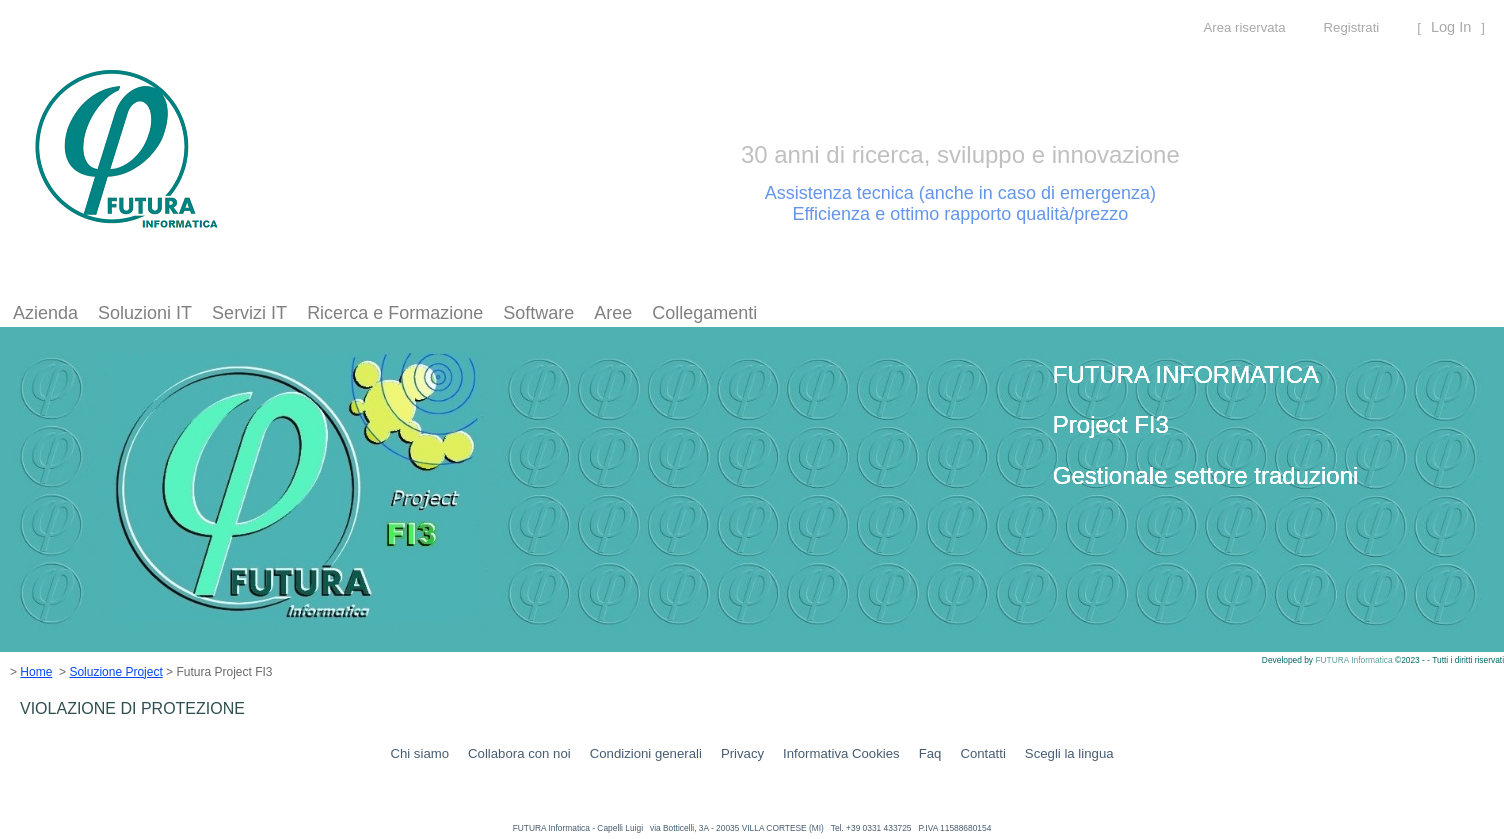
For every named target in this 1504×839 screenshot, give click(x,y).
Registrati (1352, 27)
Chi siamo (419, 753)
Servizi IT (249, 313)
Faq (930, 753)
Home (36, 672)
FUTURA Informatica (1355, 660)
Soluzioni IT (145, 313)
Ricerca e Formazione (395, 313)
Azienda (45, 313)
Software (538, 313)
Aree (613, 313)
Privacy (742, 753)
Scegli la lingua (1069, 753)
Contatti (982, 753)
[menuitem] (45, 313)
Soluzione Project (115, 672)
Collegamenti (704, 313)
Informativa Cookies (841, 753)
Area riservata (1244, 27)
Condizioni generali (646, 753)
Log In (1451, 27)
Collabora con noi (519, 753)
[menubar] (385, 313)
